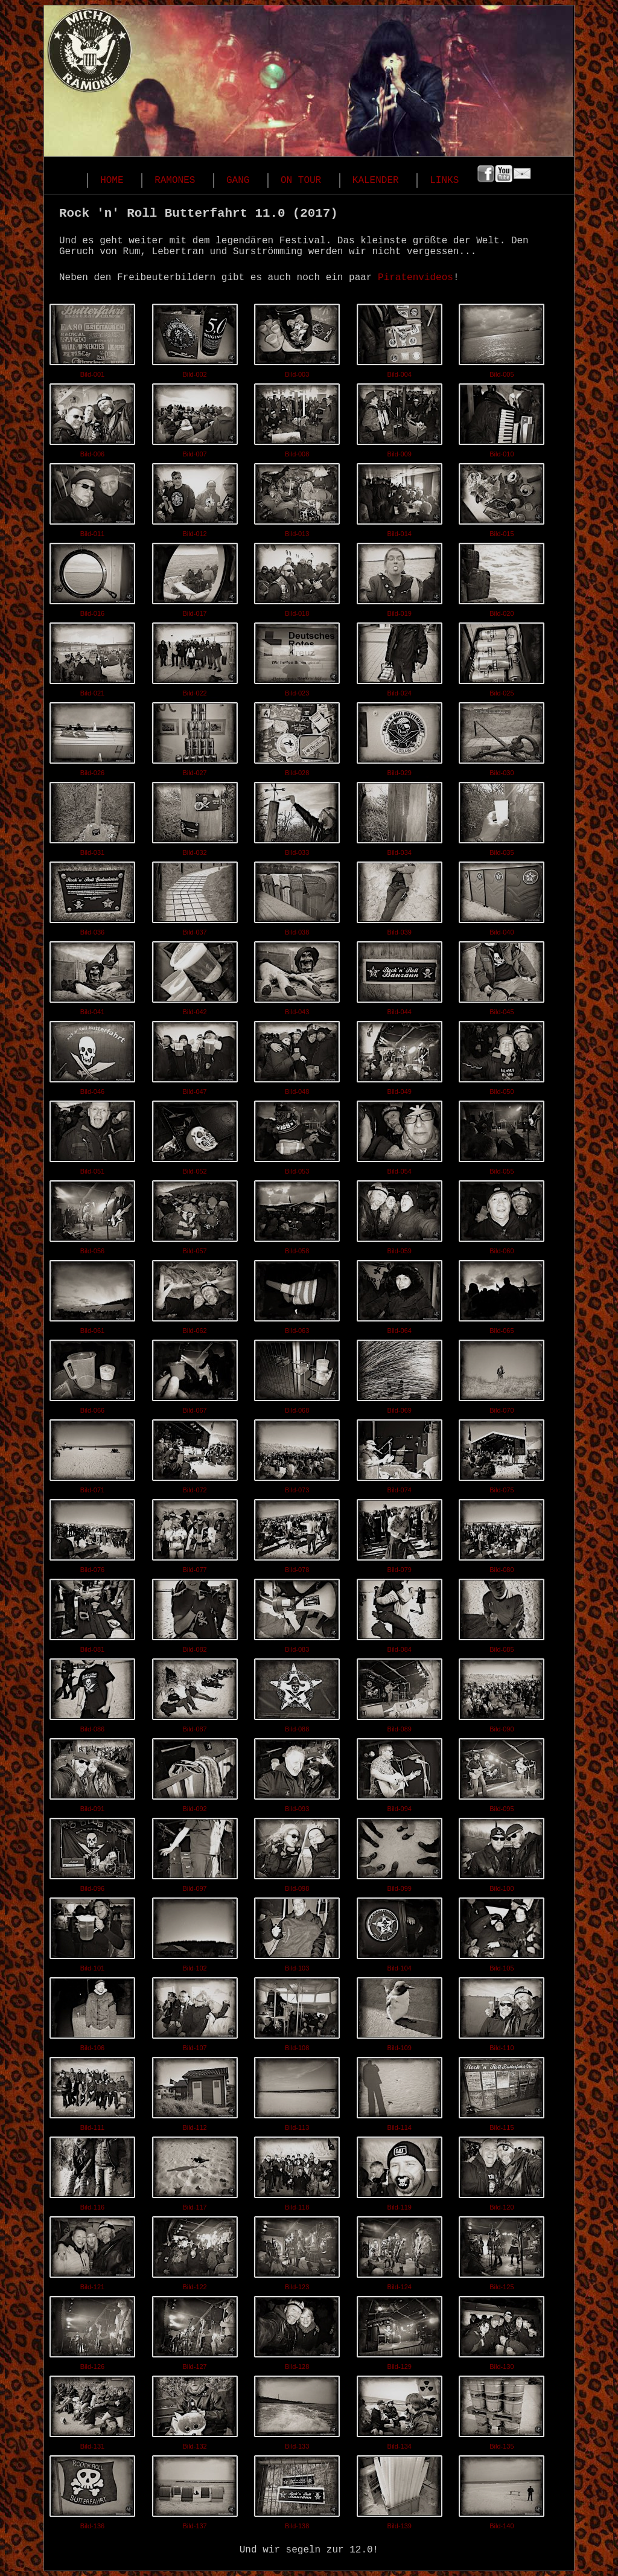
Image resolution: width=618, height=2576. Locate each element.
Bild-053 (297, 1135)
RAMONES (174, 180)
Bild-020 (501, 577)
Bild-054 (399, 1135)
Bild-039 (399, 896)
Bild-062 (195, 1294)
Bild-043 (297, 975)
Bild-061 (92, 1294)
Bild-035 (501, 816)
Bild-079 (399, 1533)
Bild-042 (195, 975)
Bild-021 (92, 657)
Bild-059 (399, 1214)
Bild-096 (92, 1852)
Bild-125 (501, 2250)
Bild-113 (297, 2091)
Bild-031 (92, 816)
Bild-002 (195, 338)
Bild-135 (501, 2410)
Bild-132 (195, 2410)
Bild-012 (195, 497)
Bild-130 (501, 2330)
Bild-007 (195, 418)
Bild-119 (399, 2171)
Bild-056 (92, 1214)
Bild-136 (92, 2490)
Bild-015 (501, 497)
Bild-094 (399, 1772)
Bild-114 (399, 2091)
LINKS (444, 180)
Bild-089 (399, 1693)
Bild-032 (195, 816)
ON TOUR (301, 180)
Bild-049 (399, 1055)
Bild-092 (195, 1772)
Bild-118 (297, 2171)
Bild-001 (92, 338)
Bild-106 (92, 2011)
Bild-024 (399, 657)
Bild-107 (195, 2011)
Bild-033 (297, 816)
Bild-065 (501, 1294)
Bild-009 (399, 418)
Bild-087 (195, 1693)
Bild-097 (195, 1852)
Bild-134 (399, 2410)
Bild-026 (92, 736)
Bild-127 (195, 2330)
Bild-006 (92, 418)
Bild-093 (297, 1772)
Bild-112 (195, 2091)
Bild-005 (501, 338)
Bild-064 (399, 1294)
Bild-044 (399, 975)
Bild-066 (92, 1374)
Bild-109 (399, 2011)
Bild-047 (195, 1055)
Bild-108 (297, 2011)
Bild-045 (501, 975)
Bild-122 (195, 2250)
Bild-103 (297, 1932)
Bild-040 (501, 896)
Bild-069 (399, 1374)
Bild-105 (501, 1932)
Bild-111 (92, 2091)
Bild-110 (501, 2011)
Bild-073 (297, 1454)
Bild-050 (501, 1055)
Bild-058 (297, 1214)
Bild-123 (297, 2250)
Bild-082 (195, 1613)
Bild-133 (297, 2410)
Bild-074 (399, 1454)
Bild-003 (297, 338)
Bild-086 (92, 1693)
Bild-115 (501, 2091)
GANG (237, 180)
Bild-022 (195, 657)
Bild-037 (195, 896)
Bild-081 (92, 1613)
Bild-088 (297, 1693)
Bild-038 (297, 896)
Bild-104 (399, 1932)
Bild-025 (501, 657)
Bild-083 (297, 1613)
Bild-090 (501, 1693)
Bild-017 (195, 577)
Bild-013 (297, 497)
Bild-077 (195, 1533)
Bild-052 (195, 1135)
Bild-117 (195, 2171)
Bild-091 (92, 1772)
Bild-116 (92, 2171)
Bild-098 (297, 1852)
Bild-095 (501, 1772)
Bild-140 (501, 2490)
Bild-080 (501, 1533)
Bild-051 (92, 1135)
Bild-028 (297, 736)
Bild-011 (92, 497)
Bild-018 (297, 577)
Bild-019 (399, 577)
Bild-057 (195, 1214)
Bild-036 (92, 896)
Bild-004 (399, 338)
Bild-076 (92, 1533)
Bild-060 (501, 1214)
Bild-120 (501, 2171)
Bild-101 (92, 1932)
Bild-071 (92, 1454)
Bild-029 (399, 736)
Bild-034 (399, 816)
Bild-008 (297, 418)
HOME (111, 180)
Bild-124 (399, 2250)
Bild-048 (297, 1055)
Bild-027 (195, 736)
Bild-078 (297, 1533)
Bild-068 (297, 1374)
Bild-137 (195, 2490)
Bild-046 (92, 1055)
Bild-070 (501, 1374)
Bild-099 (399, 1852)
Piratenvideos (415, 277)
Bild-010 (501, 418)
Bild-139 (399, 2490)
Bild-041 (92, 975)
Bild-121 (92, 2250)
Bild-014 (399, 497)
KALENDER (375, 180)
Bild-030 (501, 736)
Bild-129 (399, 2330)
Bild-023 (297, 657)
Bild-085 (501, 1613)
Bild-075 (501, 1454)
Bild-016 (92, 577)
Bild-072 (195, 1454)
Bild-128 (297, 2330)
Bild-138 (297, 2490)
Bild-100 (501, 1852)
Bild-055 (501, 1135)
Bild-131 (92, 2410)
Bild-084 (399, 1613)
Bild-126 (92, 2330)
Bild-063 (297, 1294)
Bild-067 (195, 1374)
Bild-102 (195, 1932)
